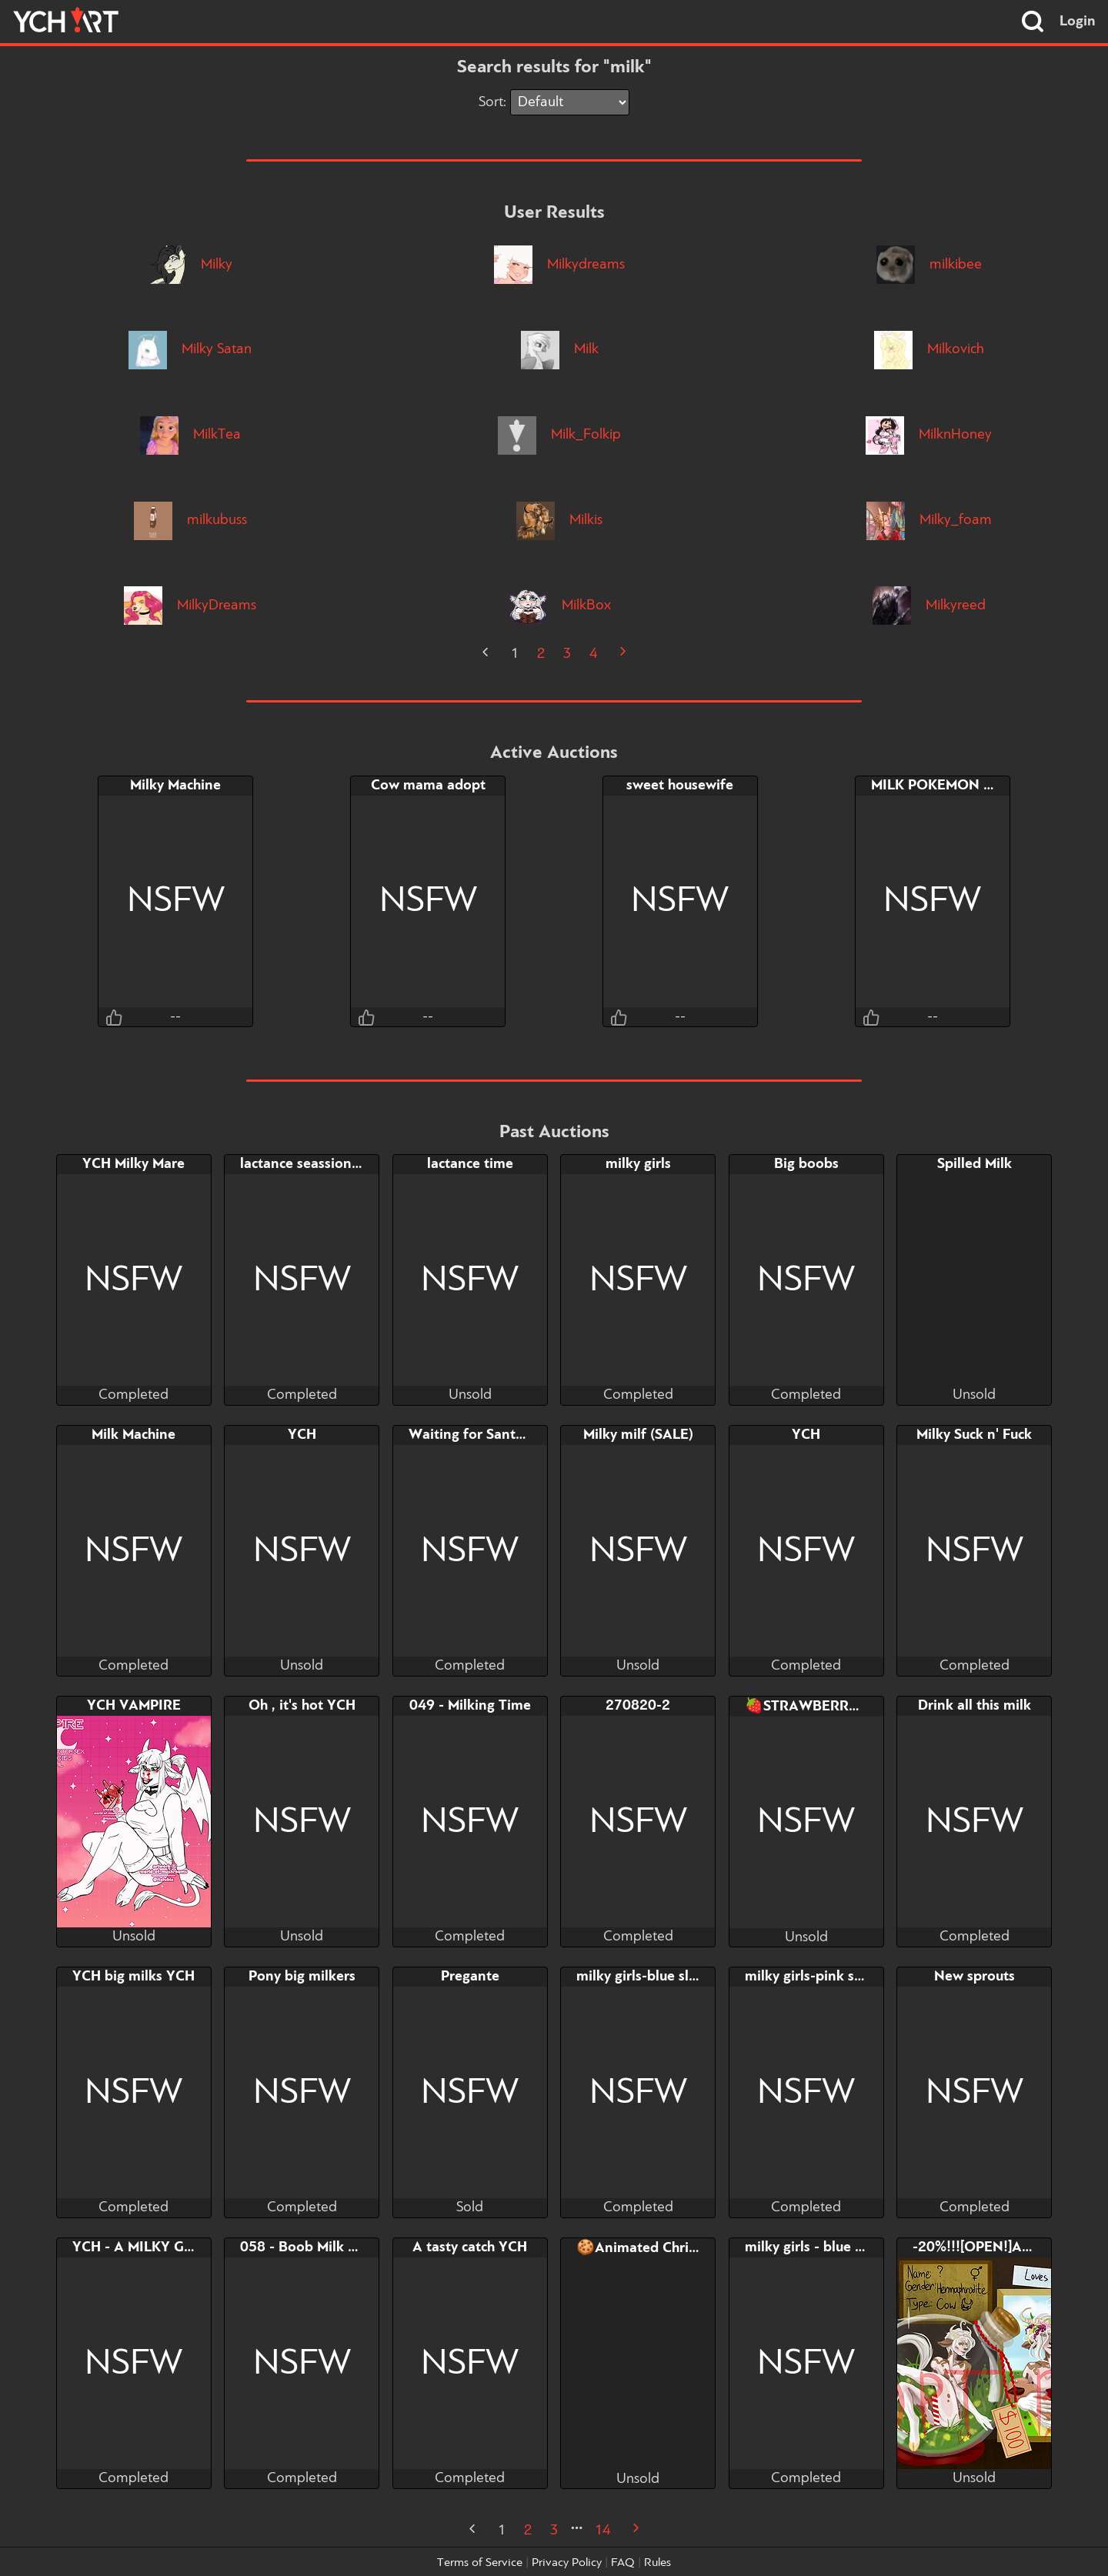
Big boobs (806, 1164)
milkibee (929, 264)
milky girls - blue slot (812, 2247)
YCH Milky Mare (133, 1164)
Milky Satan (190, 349)
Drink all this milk (974, 1705)
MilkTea (190, 434)
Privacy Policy (567, 2563)
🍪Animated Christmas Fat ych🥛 (685, 2248)
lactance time (470, 1164)
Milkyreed (929, 605)
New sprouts (974, 1976)
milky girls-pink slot (808, 1976)
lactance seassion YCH (312, 1164)
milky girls (638, 1164)
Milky (190, 264)
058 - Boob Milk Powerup (322, 2247)
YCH (302, 1435)
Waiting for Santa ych (478, 1435)
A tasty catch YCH (469, 2247)
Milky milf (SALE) (638, 1435)
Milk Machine (133, 1435)
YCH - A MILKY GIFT (138, 2247)
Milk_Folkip (559, 434)
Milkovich (929, 349)
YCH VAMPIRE (134, 1705)
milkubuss (190, 520)
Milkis (559, 520)
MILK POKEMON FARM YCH (962, 785)
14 (602, 2530)
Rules (657, 2563)
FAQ (623, 2563)
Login (1078, 21)
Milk (560, 349)
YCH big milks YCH (133, 1976)
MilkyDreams (190, 605)
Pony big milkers (302, 1976)
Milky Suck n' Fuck (974, 1435)
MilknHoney (929, 434)
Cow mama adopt (428, 785)
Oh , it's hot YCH (302, 1705)
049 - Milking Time (470, 1705)
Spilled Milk (974, 1164)
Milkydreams (559, 264)
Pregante (470, 1976)
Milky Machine (175, 785)
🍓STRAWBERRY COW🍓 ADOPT (856, 1706)
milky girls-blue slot (639, 1976)
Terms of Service (479, 2563)
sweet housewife (679, 785)
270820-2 (638, 1705)
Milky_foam (929, 520)
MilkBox (560, 605)
